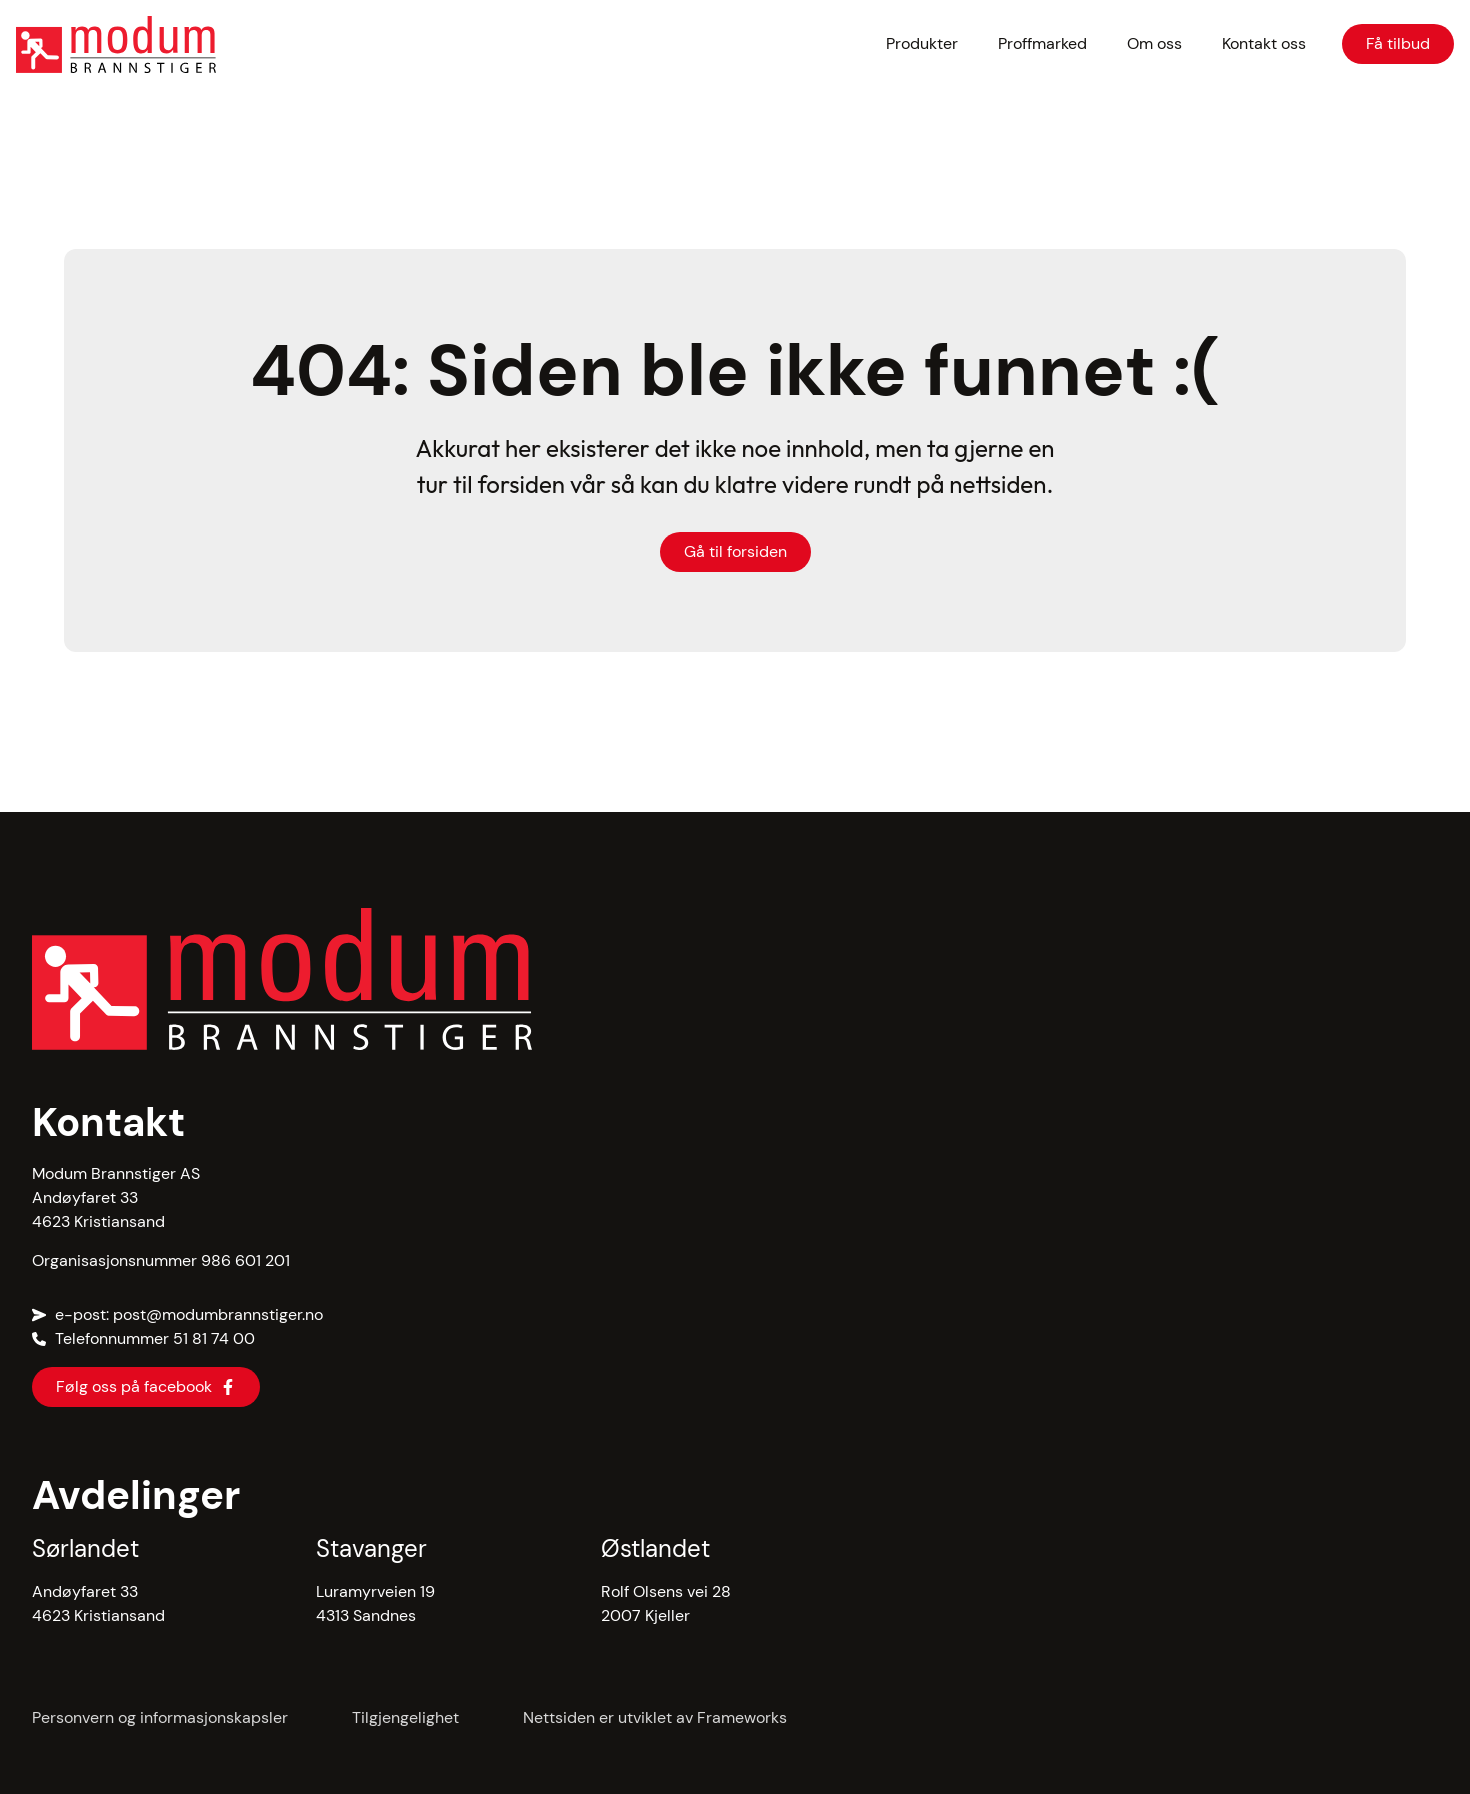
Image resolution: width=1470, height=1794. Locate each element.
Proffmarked (1042, 43)
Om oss (1154, 43)
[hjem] (158, 44)
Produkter (922, 43)
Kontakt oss (1264, 43)
